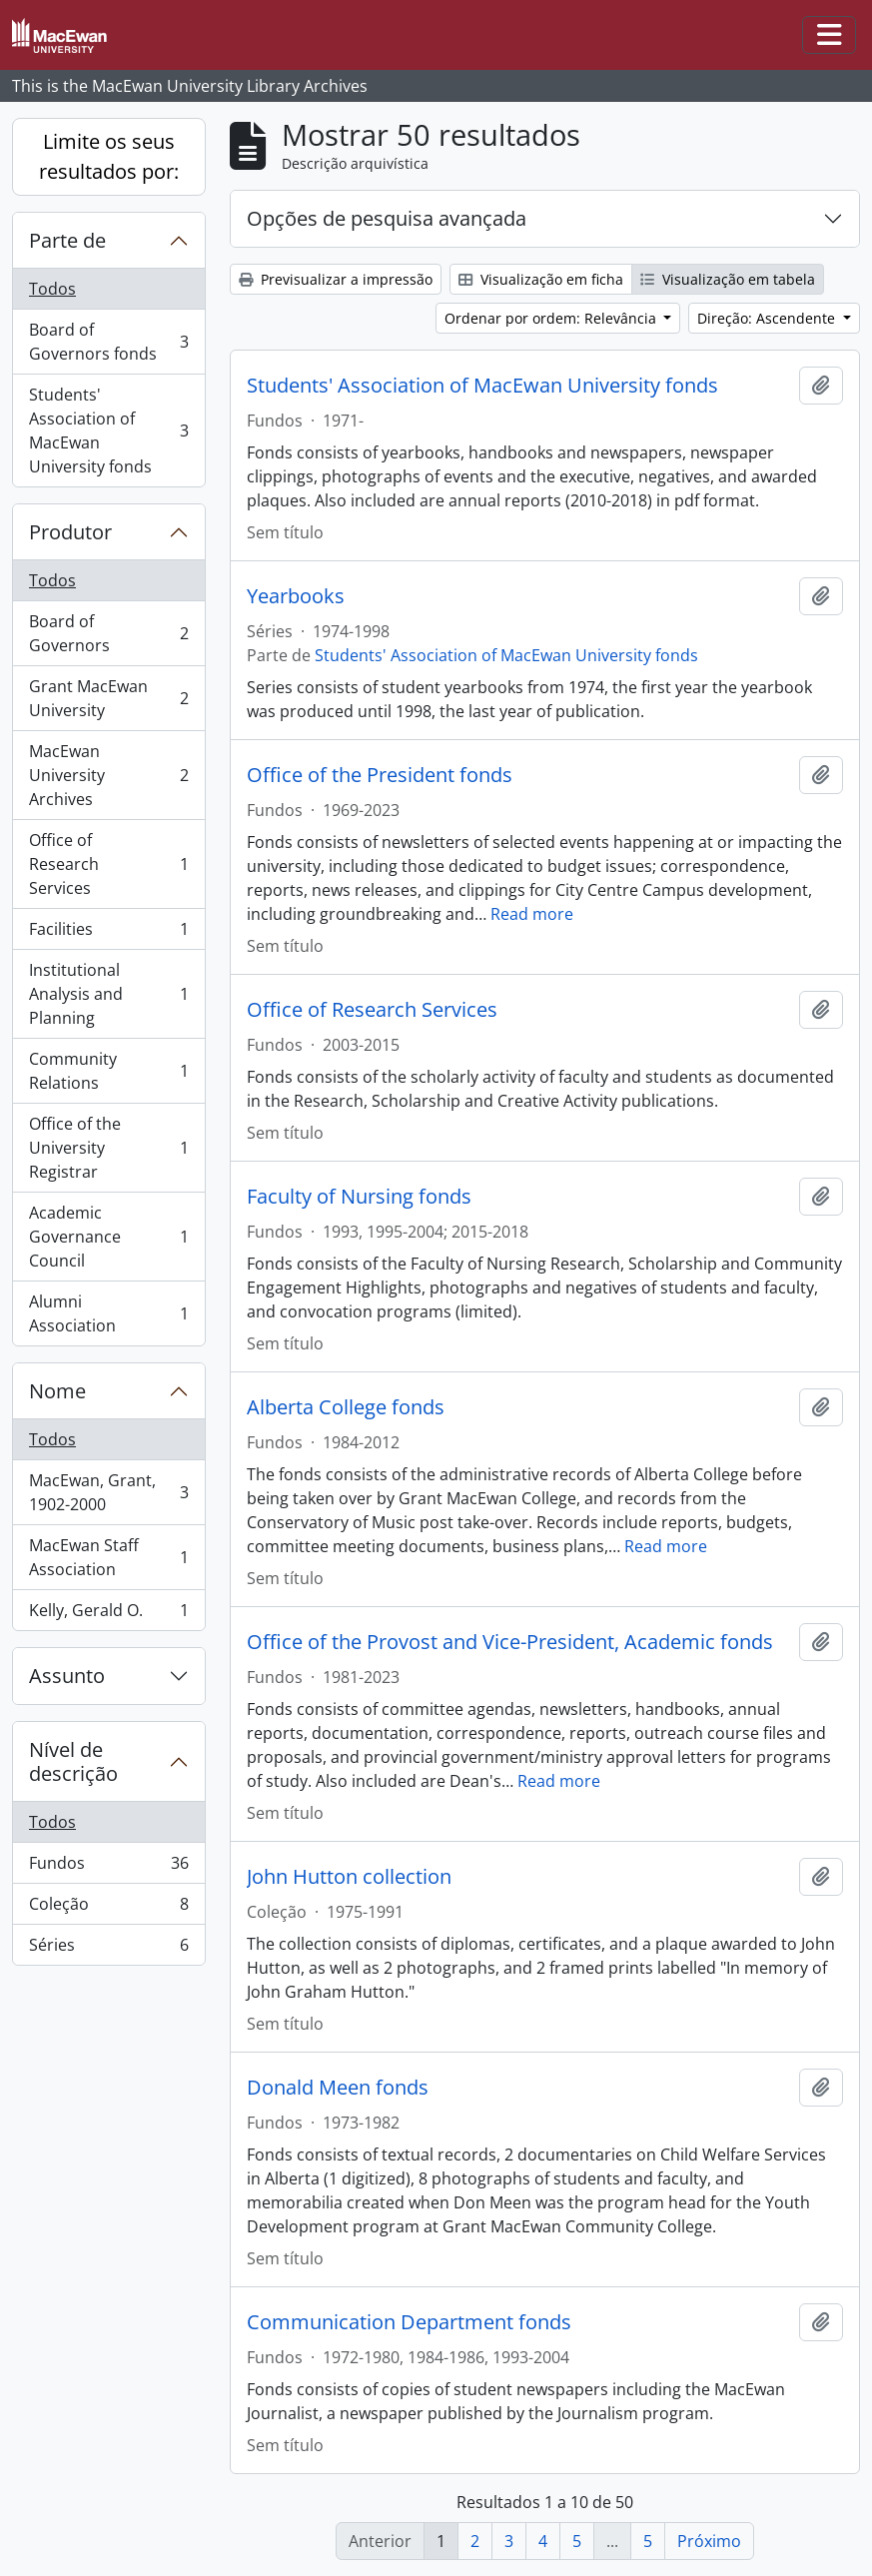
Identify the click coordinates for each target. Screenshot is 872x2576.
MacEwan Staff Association (108, 1557)
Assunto (67, 1675)
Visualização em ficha (540, 279)
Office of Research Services (108, 864)
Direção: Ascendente (768, 318)
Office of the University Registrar (108, 1148)
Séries (108, 1949)
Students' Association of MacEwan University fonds (108, 430)
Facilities (108, 933)
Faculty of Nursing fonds (359, 1197)
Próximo (709, 2541)
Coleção (108, 1908)
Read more (531, 914)
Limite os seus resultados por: (109, 156)
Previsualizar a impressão (336, 279)
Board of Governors (108, 633)
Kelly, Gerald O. (108, 1614)
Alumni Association (108, 1313)
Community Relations (108, 1071)
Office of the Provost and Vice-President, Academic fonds (510, 1642)
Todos (52, 289)
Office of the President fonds (379, 775)
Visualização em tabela (727, 279)
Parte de (67, 240)
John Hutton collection (349, 1877)
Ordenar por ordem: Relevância (552, 318)
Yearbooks (296, 596)
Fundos (108, 1867)
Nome (57, 1390)
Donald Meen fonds (338, 2088)
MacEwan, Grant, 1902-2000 (108, 1492)
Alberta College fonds (345, 1407)
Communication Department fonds (409, 2322)
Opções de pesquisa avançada (386, 218)
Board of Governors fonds (108, 342)
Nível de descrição (73, 1761)
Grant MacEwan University (108, 698)
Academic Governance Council (108, 1237)
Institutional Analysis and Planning (108, 994)
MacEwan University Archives (108, 775)
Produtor (70, 531)
